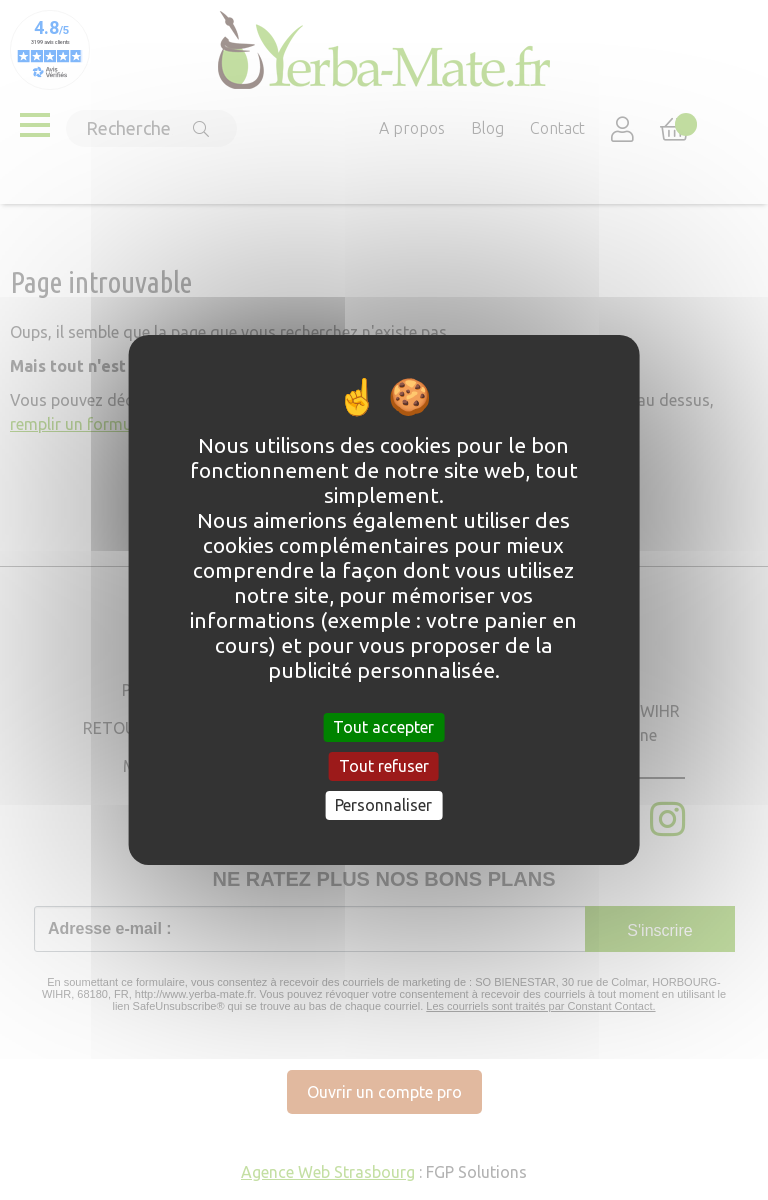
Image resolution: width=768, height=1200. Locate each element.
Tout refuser (384, 766)
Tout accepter (383, 726)
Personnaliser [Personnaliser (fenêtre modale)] (383, 805)
